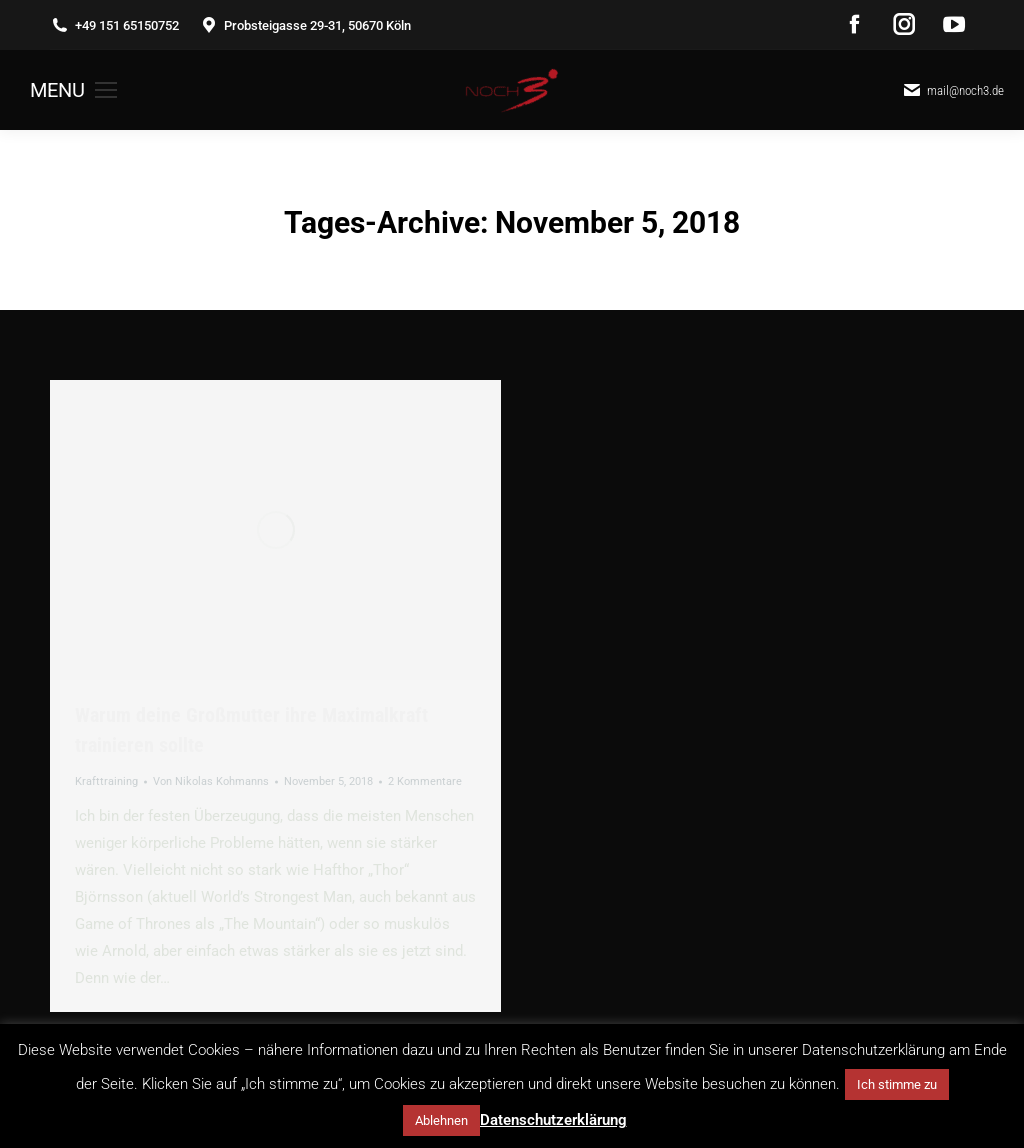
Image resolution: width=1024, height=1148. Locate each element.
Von (211, 781)
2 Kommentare (425, 781)
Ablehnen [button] (441, 1120)
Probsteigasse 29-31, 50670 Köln (305, 25)
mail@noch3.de (953, 90)
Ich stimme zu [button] (897, 1084)
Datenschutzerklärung (553, 1120)
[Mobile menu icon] (73, 90)
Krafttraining (106, 781)
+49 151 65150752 (114, 25)
